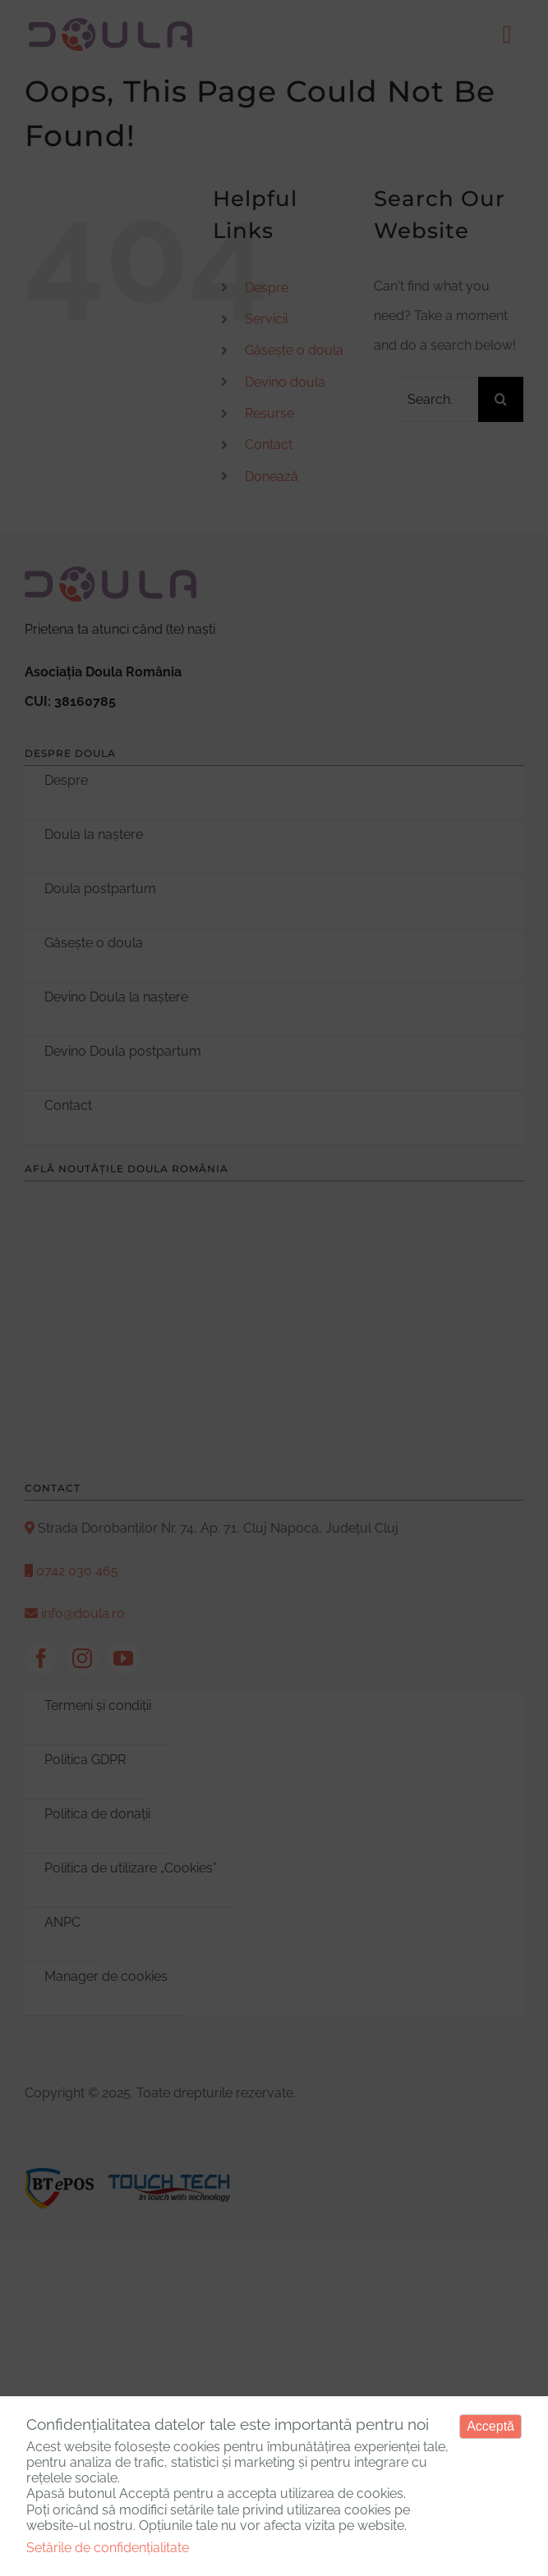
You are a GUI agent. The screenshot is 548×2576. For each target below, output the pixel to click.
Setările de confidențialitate (107, 2547)
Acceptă (490, 2426)
